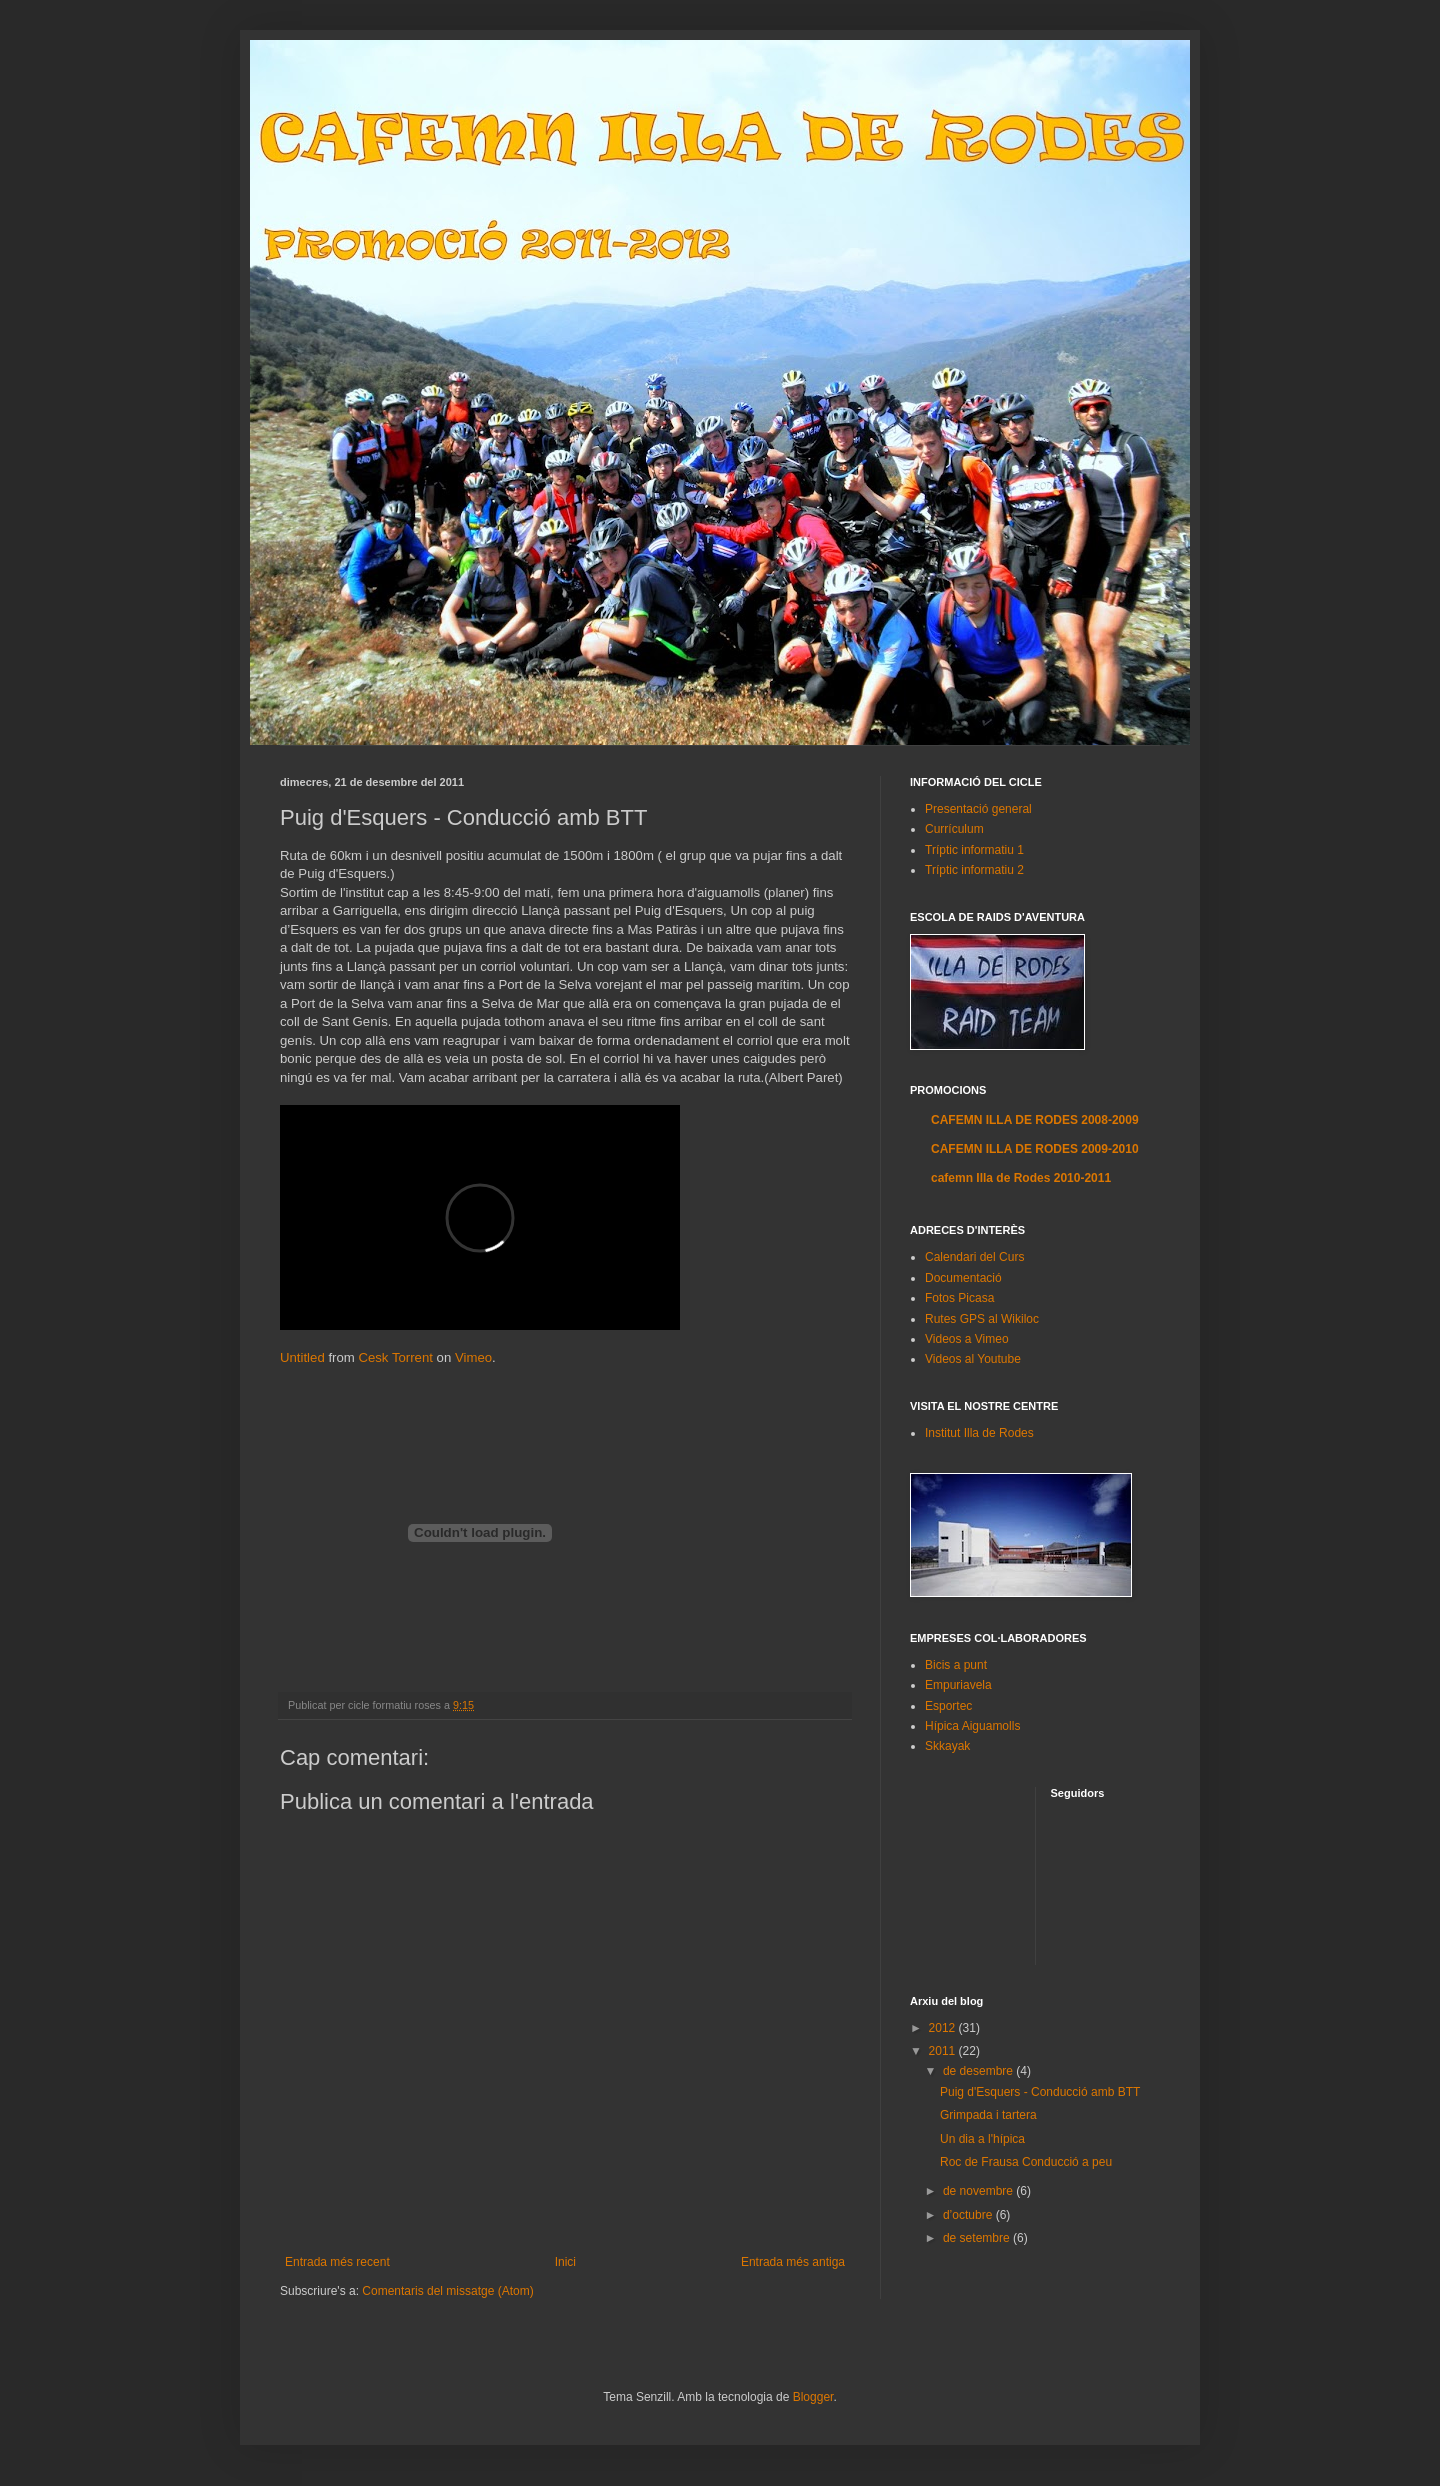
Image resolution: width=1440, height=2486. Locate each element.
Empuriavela (958, 1685)
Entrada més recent (337, 2262)
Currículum (954, 829)
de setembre (978, 2238)
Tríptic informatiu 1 (974, 850)
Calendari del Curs (974, 1257)
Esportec (948, 1706)
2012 (944, 2028)
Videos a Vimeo (967, 1339)
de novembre (979, 2191)
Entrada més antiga (793, 2262)
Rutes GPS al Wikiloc (982, 1319)
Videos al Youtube (973, 1359)
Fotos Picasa (959, 1298)
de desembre (979, 2071)
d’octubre (969, 2215)
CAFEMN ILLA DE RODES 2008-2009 (1035, 1120)
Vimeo (473, 1357)
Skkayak (947, 1746)
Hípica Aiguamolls (972, 1726)
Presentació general (978, 809)
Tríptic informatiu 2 (974, 870)
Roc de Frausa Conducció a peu (1026, 2162)
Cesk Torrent (395, 1357)
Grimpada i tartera (988, 2115)
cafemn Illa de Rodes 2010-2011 (1021, 1178)
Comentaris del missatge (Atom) (447, 2291)
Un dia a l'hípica (982, 2139)
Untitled (302, 1357)
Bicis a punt (956, 1665)
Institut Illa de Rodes (979, 1433)
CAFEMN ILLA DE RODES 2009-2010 (1035, 1149)
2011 (944, 2051)
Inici (565, 2262)
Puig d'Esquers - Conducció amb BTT (1040, 2092)
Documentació (963, 1278)
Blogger (813, 2397)
